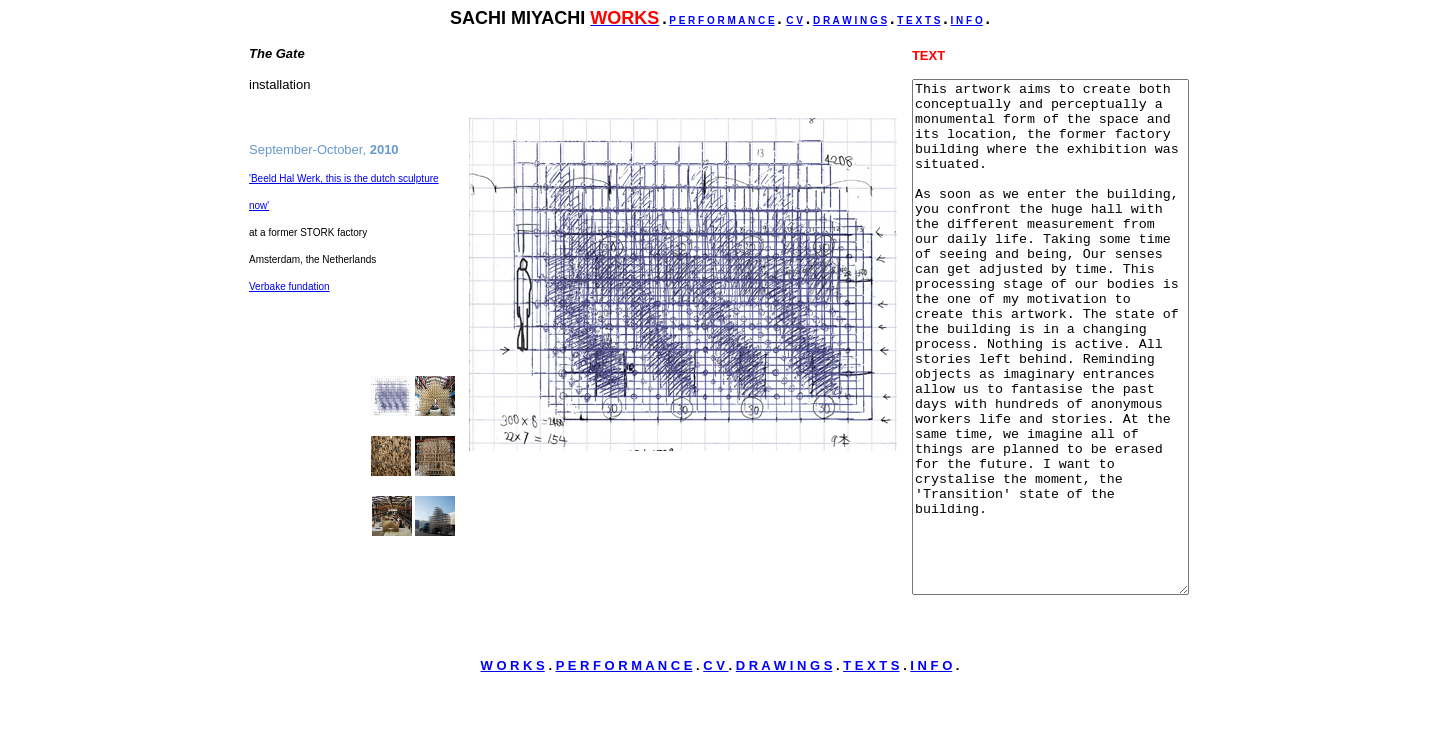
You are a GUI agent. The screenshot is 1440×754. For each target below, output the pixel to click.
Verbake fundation (289, 297)
